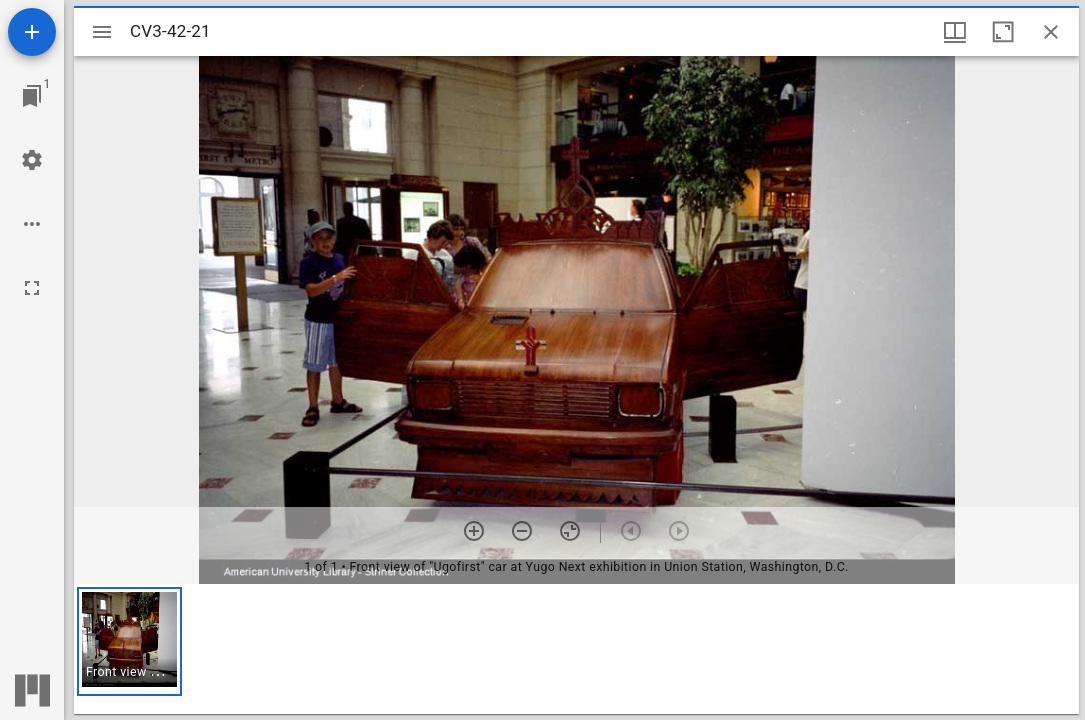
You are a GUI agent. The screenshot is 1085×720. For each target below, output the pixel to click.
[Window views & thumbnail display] (955, 32)
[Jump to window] (32, 96)
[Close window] (1051, 32)
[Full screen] (32, 288)
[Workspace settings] (32, 160)
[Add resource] (32, 32)
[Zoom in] (474, 531)
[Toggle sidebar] (102, 32)
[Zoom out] (522, 531)
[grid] (576, 649)
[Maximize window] (1003, 32)
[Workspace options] (32, 224)
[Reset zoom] (570, 531)
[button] (129, 641)
